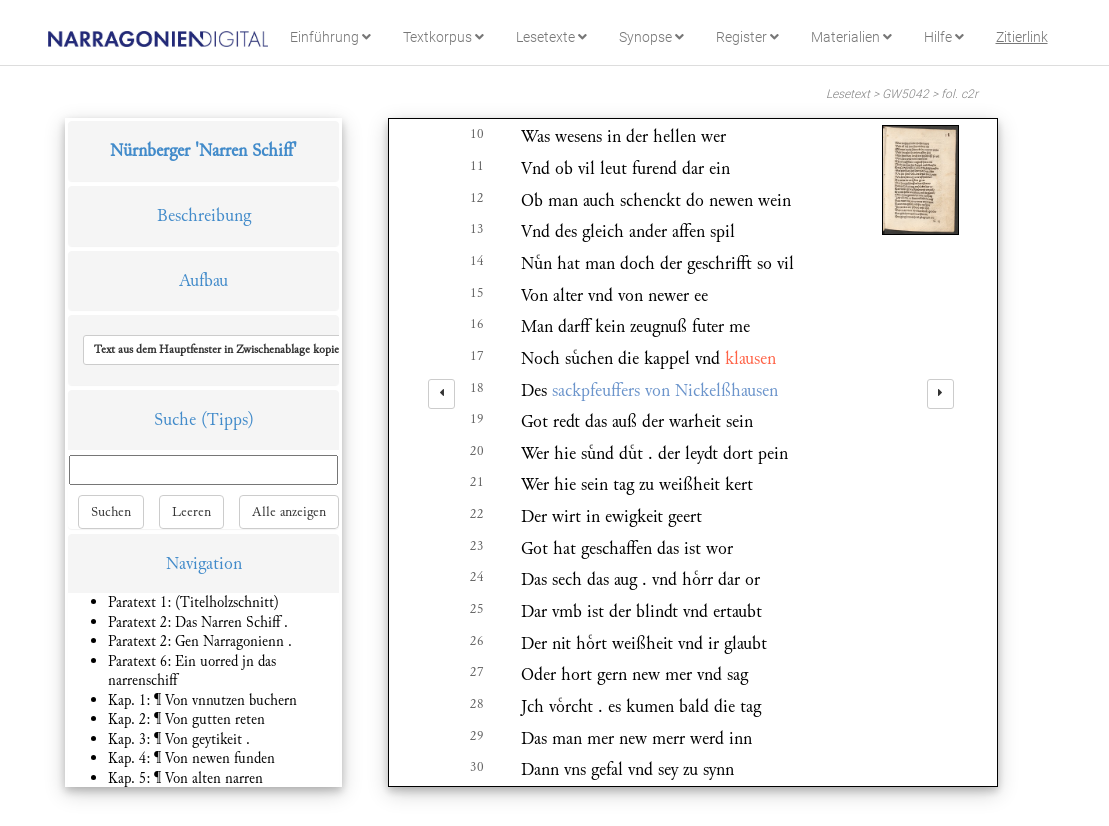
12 (477, 198)
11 (477, 166)
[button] (224, 350)
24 (477, 577)
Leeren (191, 512)
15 (477, 293)
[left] (441, 394)
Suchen (111, 512)
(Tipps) (227, 419)
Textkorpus (443, 37)
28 (477, 704)
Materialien (851, 37)
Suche (175, 419)
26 (477, 641)
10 (477, 134)
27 (477, 672)
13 (477, 229)
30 (477, 767)
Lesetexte (551, 37)
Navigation (204, 563)
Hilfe (944, 37)
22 (477, 514)
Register (747, 37)
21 (477, 482)
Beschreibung (204, 215)
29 (477, 736)
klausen (750, 358)
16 (477, 324)
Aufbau (203, 280)
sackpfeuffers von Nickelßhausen (665, 390)
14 (477, 261)
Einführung (330, 37)
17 (477, 356)
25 (477, 609)
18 (477, 388)
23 (477, 546)
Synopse (651, 37)
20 (477, 451)
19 (477, 419)
